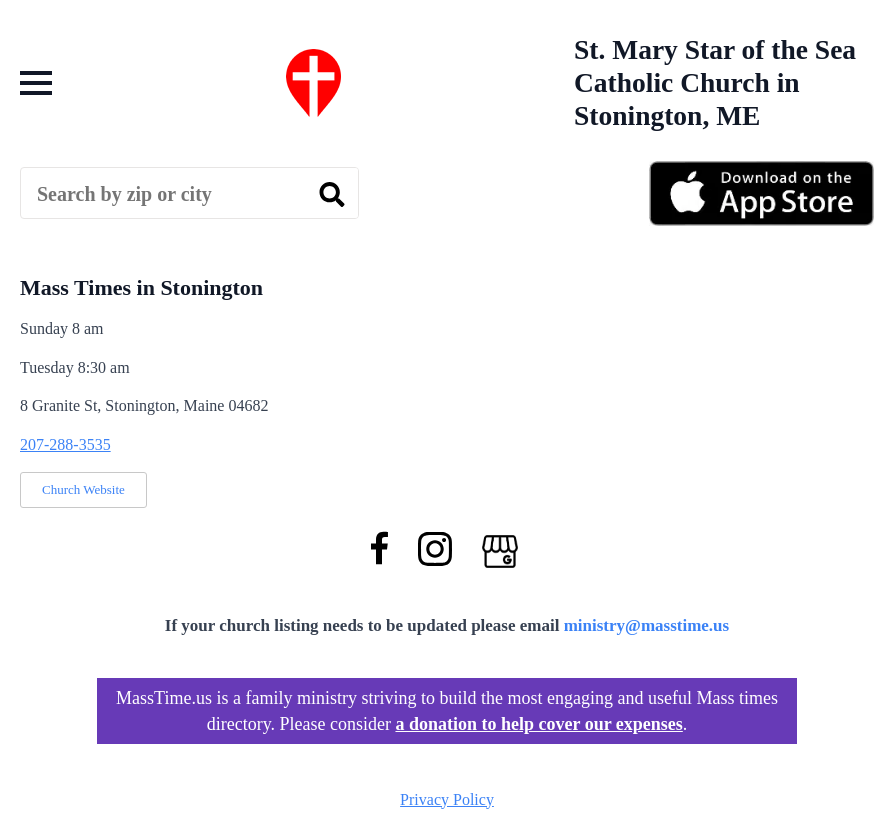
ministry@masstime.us (647, 625)
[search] (332, 194)
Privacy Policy (447, 799)
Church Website (83, 489)
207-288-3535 (65, 444)
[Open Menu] (36, 83)
